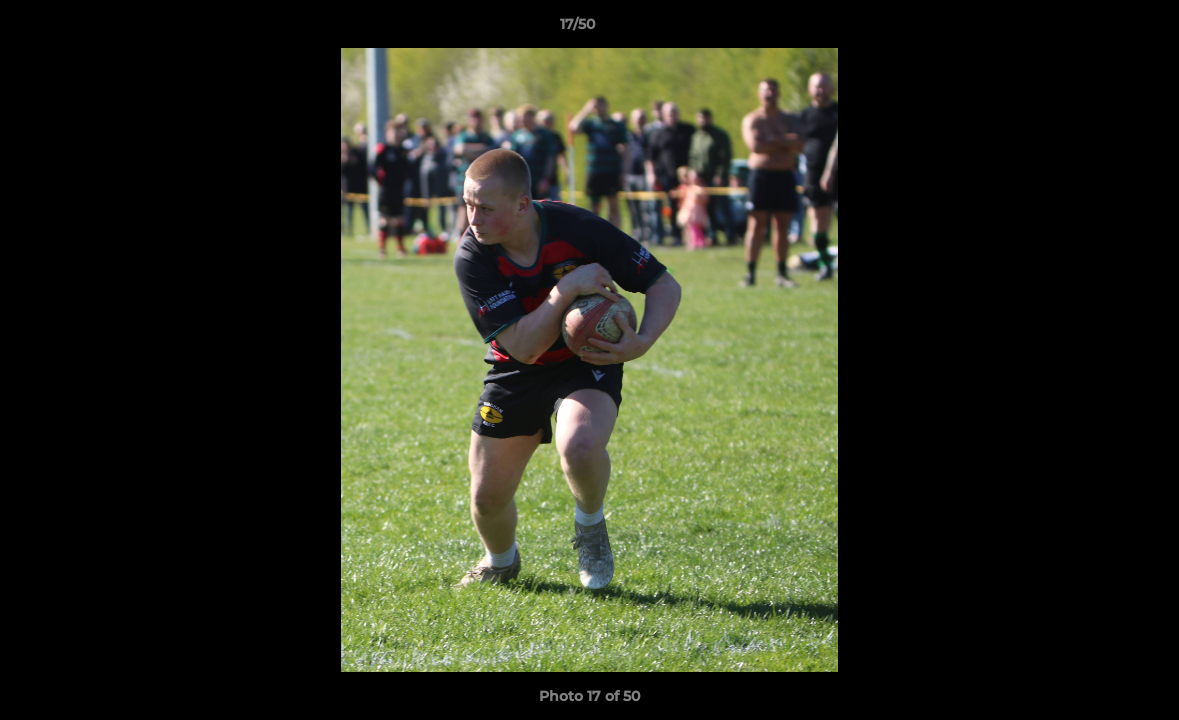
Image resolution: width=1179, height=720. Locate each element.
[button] (1095, 29)
